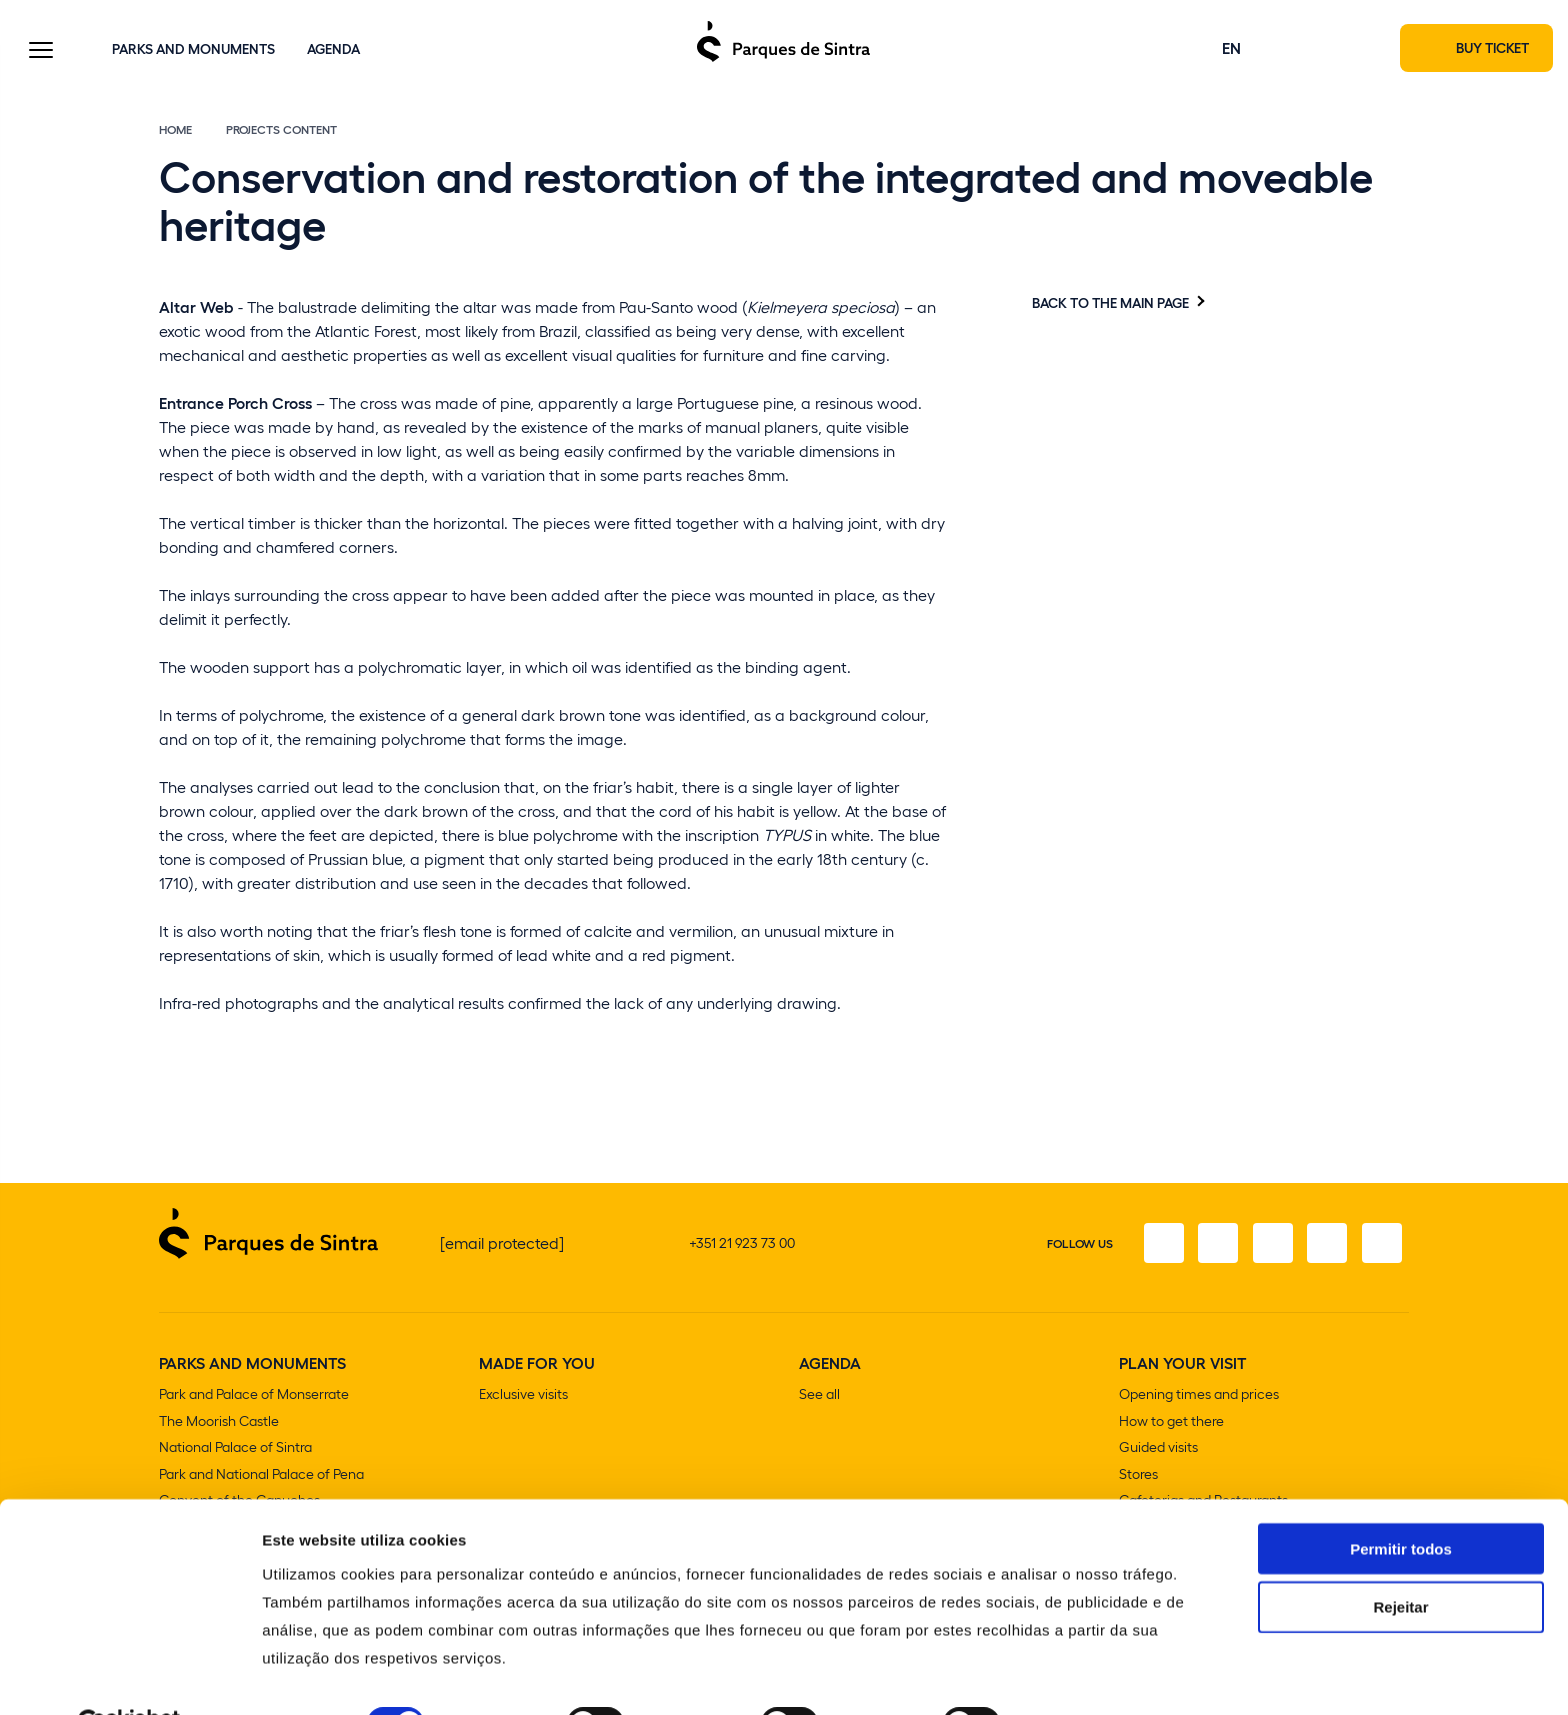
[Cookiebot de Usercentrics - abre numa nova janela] (129, 1676)
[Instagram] (1213, 1246)
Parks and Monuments (193, 49)
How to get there (1171, 1423)
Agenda (333, 49)
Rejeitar (1400, 1558)
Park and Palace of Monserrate (254, 1397)
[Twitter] (1269, 1246)
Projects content (281, 132)
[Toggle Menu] (41, 52)
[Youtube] (1325, 1246)
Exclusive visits (523, 1397)
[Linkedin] (1381, 1246)
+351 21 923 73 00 (742, 1245)
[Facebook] (1157, 1246)
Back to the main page (1110, 305)
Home (175, 132)
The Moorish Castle (219, 1423)
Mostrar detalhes (1098, 1675)
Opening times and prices (1199, 1397)
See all (819, 1397)
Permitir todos (1401, 1499)
